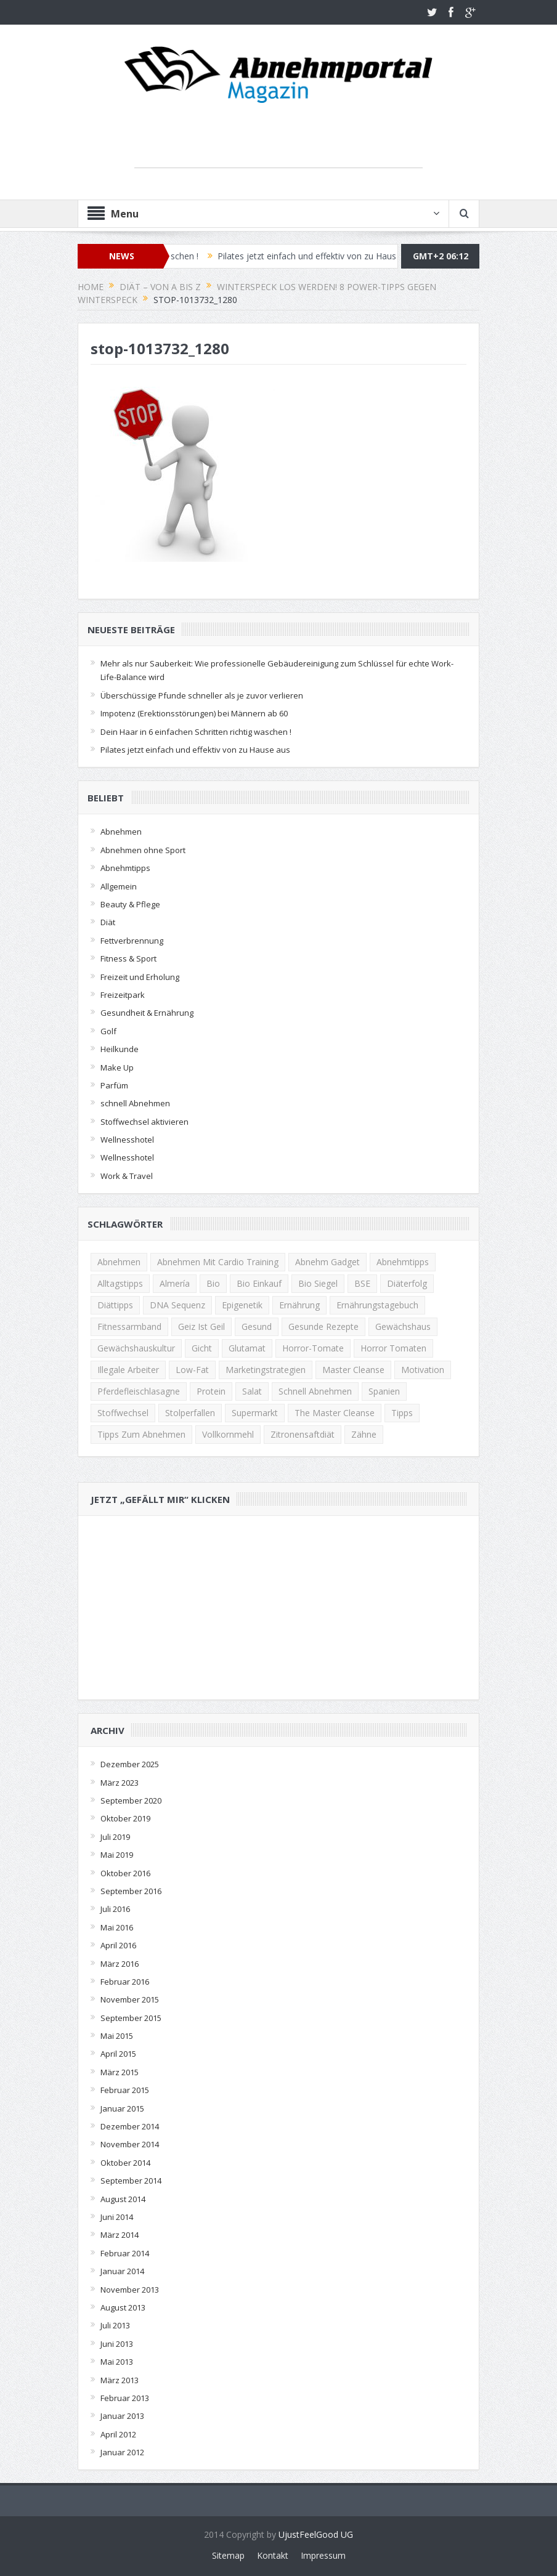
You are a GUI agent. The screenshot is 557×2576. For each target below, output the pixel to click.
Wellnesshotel (127, 1139)
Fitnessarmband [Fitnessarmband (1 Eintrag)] (129, 1326)
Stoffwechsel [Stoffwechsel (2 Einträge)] (122, 1413)
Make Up (117, 1067)
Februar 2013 (124, 2398)
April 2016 (118, 1945)
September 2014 (130, 2180)
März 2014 (119, 2234)
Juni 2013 (116, 2343)
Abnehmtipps (125, 867)
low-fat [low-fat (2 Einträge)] (192, 1369)
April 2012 (118, 2434)
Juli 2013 (115, 2325)
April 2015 (118, 2053)
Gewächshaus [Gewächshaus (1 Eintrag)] (403, 1326)
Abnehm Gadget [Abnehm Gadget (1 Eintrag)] (327, 1262)
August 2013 (122, 2307)
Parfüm (114, 1085)
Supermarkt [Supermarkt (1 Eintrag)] (255, 1413)
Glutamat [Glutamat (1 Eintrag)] (247, 1348)
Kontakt (272, 2555)
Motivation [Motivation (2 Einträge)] (422, 1369)
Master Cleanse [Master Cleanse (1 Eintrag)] (353, 1369)
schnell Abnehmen (135, 1103)
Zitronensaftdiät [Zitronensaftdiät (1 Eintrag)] (302, 1434)
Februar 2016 (124, 1981)
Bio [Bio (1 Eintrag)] (213, 1283)
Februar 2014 (124, 2253)
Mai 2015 (116, 2035)
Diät (107, 922)
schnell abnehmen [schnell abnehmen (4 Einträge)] (315, 1391)
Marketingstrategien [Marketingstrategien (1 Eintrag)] (266, 1369)
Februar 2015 (124, 2090)
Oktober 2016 (125, 1873)
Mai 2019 (116, 1854)
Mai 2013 (116, 2361)
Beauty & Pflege (130, 904)
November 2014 (129, 2144)
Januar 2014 (122, 2271)
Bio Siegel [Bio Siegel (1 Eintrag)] (318, 1283)
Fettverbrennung (131, 940)
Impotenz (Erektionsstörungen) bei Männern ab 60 (194, 713)
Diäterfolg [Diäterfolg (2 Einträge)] (407, 1283)
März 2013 (119, 2380)
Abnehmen (121, 831)
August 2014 (122, 2199)
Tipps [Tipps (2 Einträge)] (402, 1413)
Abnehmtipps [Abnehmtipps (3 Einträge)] (402, 1262)
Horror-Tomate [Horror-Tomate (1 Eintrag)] (313, 1348)
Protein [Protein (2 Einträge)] (211, 1391)
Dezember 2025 (129, 1764)
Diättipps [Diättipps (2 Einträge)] (115, 1305)
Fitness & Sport (128, 958)
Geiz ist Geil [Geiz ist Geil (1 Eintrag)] (201, 1326)
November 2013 (129, 2289)
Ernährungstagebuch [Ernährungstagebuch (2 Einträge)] (377, 1305)
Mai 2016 (116, 1927)
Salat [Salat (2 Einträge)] (252, 1391)
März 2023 (119, 1782)
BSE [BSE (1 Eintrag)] (362, 1283)
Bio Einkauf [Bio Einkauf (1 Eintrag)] (259, 1283)
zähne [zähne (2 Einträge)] (363, 1434)
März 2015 (119, 2072)
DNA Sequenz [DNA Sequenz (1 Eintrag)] (177, 1305)
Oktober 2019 (125, 1818)
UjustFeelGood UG (315, 2534)
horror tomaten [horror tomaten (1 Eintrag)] (393, 1348)
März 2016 (119, 1963)
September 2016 (130, 1891)
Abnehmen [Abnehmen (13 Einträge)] (118, 1262)
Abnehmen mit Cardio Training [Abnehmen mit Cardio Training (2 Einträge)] (217, 1262)
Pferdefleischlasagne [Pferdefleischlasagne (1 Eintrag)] (138, 1391)
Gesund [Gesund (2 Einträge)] (257, 1326)
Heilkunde (119, 1049)
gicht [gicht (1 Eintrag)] (202, 1348)
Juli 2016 (115, 1908)
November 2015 (129, 1999)
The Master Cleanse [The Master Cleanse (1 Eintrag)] (335, 1413)
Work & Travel (126, 1175)
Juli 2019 (115, 1836)
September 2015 (130, 2017)
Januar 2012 (122, 2452)
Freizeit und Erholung (139, 976)
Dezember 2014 (129, 2126)
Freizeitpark (122, 994)
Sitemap (228, 2555)
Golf (108, 1031)
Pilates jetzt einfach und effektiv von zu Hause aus (327, 256)
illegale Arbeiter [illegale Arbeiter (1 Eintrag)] (128, 1369)
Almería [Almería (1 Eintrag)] (175, 1283)
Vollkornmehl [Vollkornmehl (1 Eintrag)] (228, 1434)
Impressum (323, 2555)
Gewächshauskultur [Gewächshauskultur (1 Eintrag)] (136, 1348)
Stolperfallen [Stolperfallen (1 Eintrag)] (190, 1413)
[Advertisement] (278, 149)
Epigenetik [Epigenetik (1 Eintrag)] (242, 1305)
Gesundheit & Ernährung (146, 1012)
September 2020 (130, 1800)
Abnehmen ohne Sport (142, 850)
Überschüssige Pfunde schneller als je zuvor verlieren (201, 695)
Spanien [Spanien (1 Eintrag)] (384, 1391)
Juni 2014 (116, 2216)
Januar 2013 (122, 2415)
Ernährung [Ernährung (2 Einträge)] (299, 1305)
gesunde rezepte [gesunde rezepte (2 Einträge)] (323, 1326)
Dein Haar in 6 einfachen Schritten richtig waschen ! (195, 731)
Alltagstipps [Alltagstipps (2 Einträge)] (120, 1283)
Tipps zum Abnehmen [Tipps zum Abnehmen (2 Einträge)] (141, 1434)
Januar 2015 (122, 2108)
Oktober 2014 (125, 2162)
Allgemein (118, 886)
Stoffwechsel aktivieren (144, 1121)
